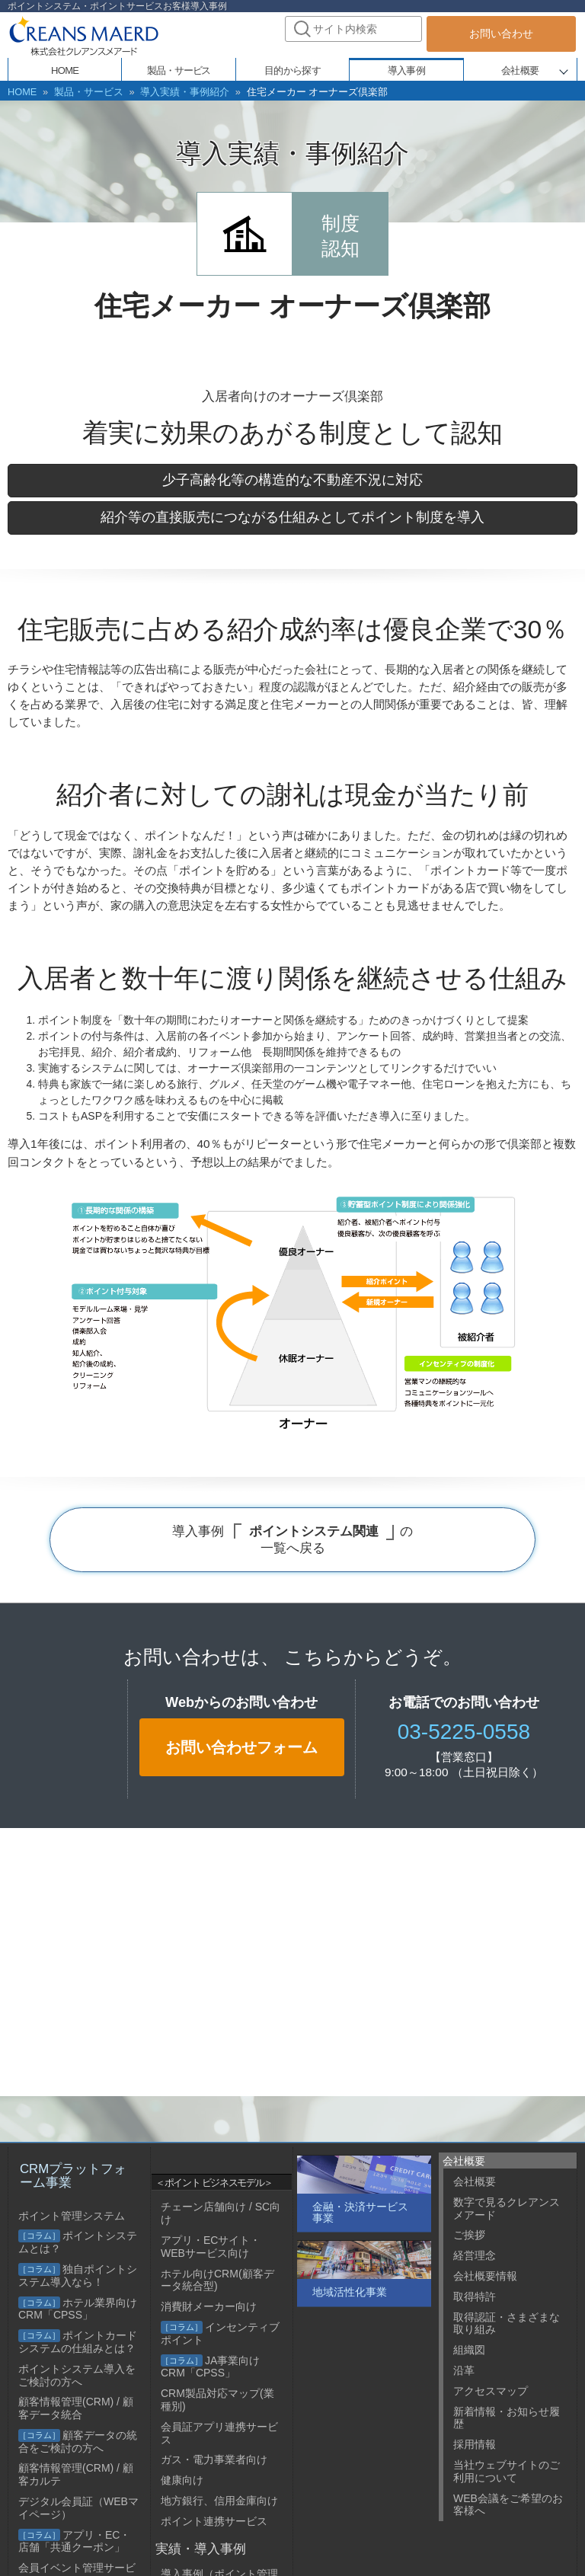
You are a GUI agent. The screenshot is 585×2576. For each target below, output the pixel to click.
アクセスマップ (490, 2391)
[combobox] (353, 29)
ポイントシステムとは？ (77, 2242)
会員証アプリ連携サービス (219, 2433)
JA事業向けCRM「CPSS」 (210, 2366)
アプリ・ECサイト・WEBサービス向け (211, 2246)
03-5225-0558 (464, 1731)
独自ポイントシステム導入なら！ (77, 2275)
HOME (21, 91)
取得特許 (474, 2296)
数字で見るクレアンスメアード (506, 2208)
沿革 (464, 2370)
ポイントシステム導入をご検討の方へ (77, 2375)
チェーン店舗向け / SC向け (220, 2213)
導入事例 (406, 70)
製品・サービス (83, 91)
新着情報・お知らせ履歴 (506, 2418)
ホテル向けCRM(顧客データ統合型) (217, 2280)
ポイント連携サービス (214, 2521)
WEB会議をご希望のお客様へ (508, 2504)
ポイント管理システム (71, 2216)
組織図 (469, 2350)
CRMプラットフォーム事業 (73, 2176)
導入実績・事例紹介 (172, 91)
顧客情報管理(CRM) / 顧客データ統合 (75, 2408)
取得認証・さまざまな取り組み (506, 2323)
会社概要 (520, 70)
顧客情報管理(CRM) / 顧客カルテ (75, 2474)
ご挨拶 (469, 2235)
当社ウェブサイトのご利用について (506, 2471)
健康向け (182, 2480)
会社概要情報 (485, 2276)
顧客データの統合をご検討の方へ (77, 2441)
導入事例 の (292, 1539)
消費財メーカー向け (209, 2306)
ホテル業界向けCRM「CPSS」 (77, 2309)
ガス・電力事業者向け (214, 2459)
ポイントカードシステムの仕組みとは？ (77, 2341)
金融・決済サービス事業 (360, 2212)
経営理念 (474, 2255)
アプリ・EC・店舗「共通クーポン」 (74, 2541)
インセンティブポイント (220, 2333)
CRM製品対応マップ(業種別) (217, 2399)
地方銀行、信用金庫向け (219, 2501)
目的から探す (292, 70)
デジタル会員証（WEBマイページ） (78, 2507)
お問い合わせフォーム (241, 1746)
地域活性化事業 (349, 2292)
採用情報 (474, 2444)
